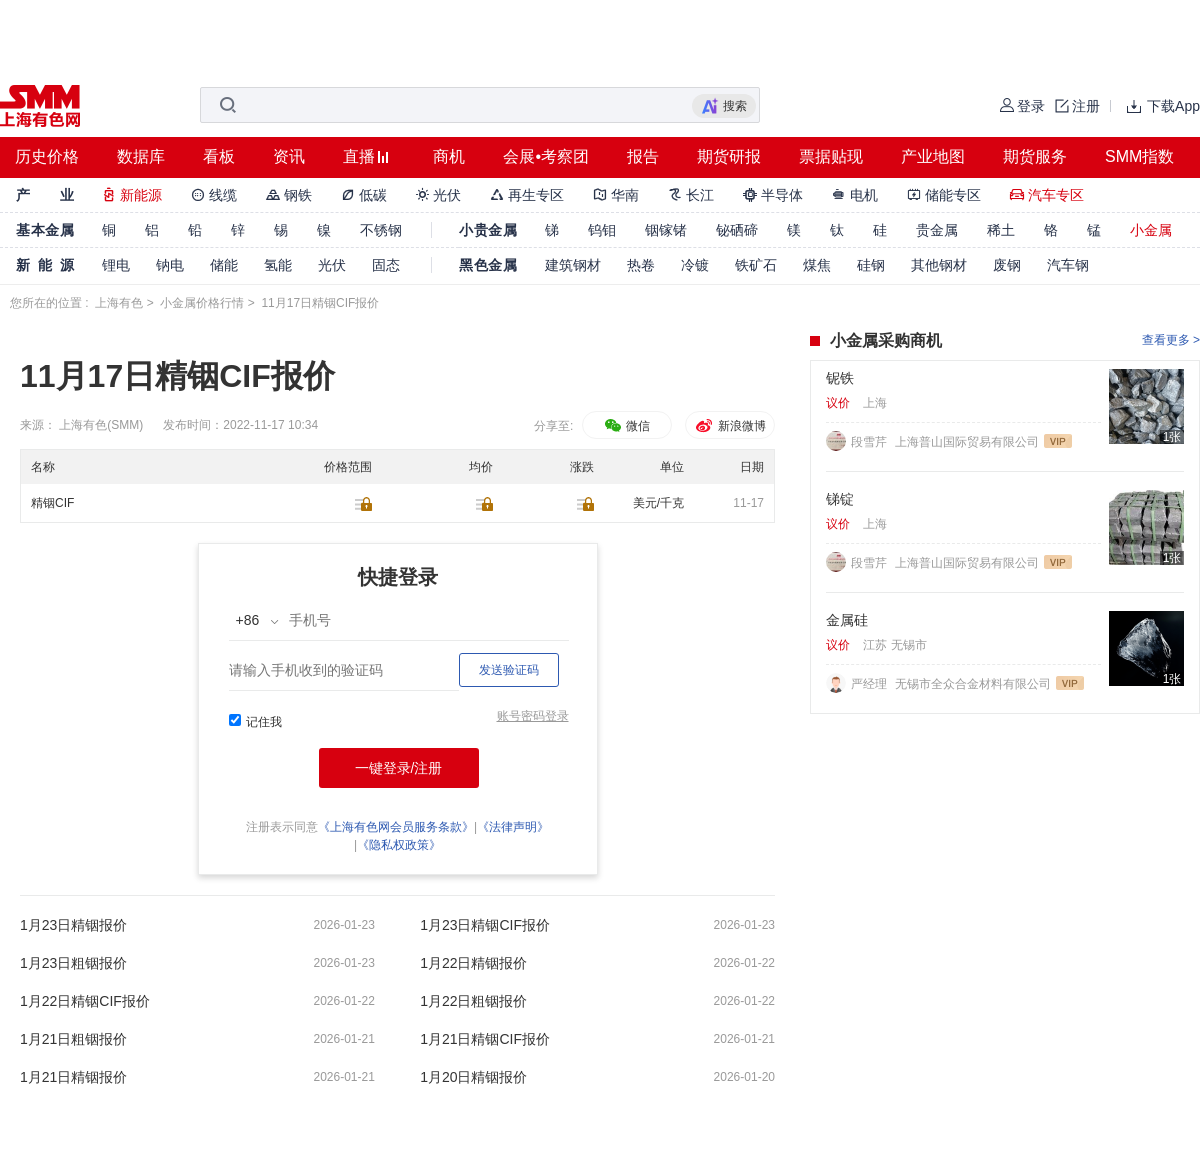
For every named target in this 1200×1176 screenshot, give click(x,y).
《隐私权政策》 (399, 845)
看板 (219, 156)
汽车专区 (1047, 195)
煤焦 (817, 265)
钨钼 (602, 230)
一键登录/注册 (399, 768)
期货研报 (729, 156)
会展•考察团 (546, 156)
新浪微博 (729, 426)
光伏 (439, 195)
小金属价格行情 (202, 303)
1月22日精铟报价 (473, 963)
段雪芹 (870, 442)
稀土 (1001, 230)
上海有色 (119, 303)
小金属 (1151, 230)
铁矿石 (756, 265)
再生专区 (527, 195)
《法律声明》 (513, 827)
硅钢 (871, 265)
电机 (855, 195)
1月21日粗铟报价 (73, 1039)
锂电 (116, 265)
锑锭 (840, 499)
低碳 (364, 195)
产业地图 (933, 156)
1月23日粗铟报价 (73, 963)
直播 (359, 156)
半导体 (773, 195)
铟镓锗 (666, 230)
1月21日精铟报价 (73, 1077)
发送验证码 (509, 670)
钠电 (170, 265)
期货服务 (1035, 156)
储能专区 (944, 195)
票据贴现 (831, 156)
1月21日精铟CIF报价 (485, 1039)
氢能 (278, 265)
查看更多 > (1171, 340)
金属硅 (847, 620)
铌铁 (840, 378)
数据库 (141, 156)
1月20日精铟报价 (473, 1077)
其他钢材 (939, 265)
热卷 (641, 265)
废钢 (1007, 265)
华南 (616, 195)
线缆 (214, 195)
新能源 (132, 195)
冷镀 (695, 265)
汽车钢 (1068, 265)
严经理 (870, 684)
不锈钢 (381, 230)
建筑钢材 (573, 265)
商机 (449, 156)
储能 (224, 265)
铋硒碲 (737, 230)
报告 (643, 156)
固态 (386, 265)
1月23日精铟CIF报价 (485, 925)
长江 (691, 195)
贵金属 (937, 230)
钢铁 (289, 195)
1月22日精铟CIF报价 (85, 1001)
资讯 (289, 156)
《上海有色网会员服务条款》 (396, 827)
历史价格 (47, 156)
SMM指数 (1139, 156)
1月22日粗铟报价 (473, 1001)
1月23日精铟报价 (73, 925)
